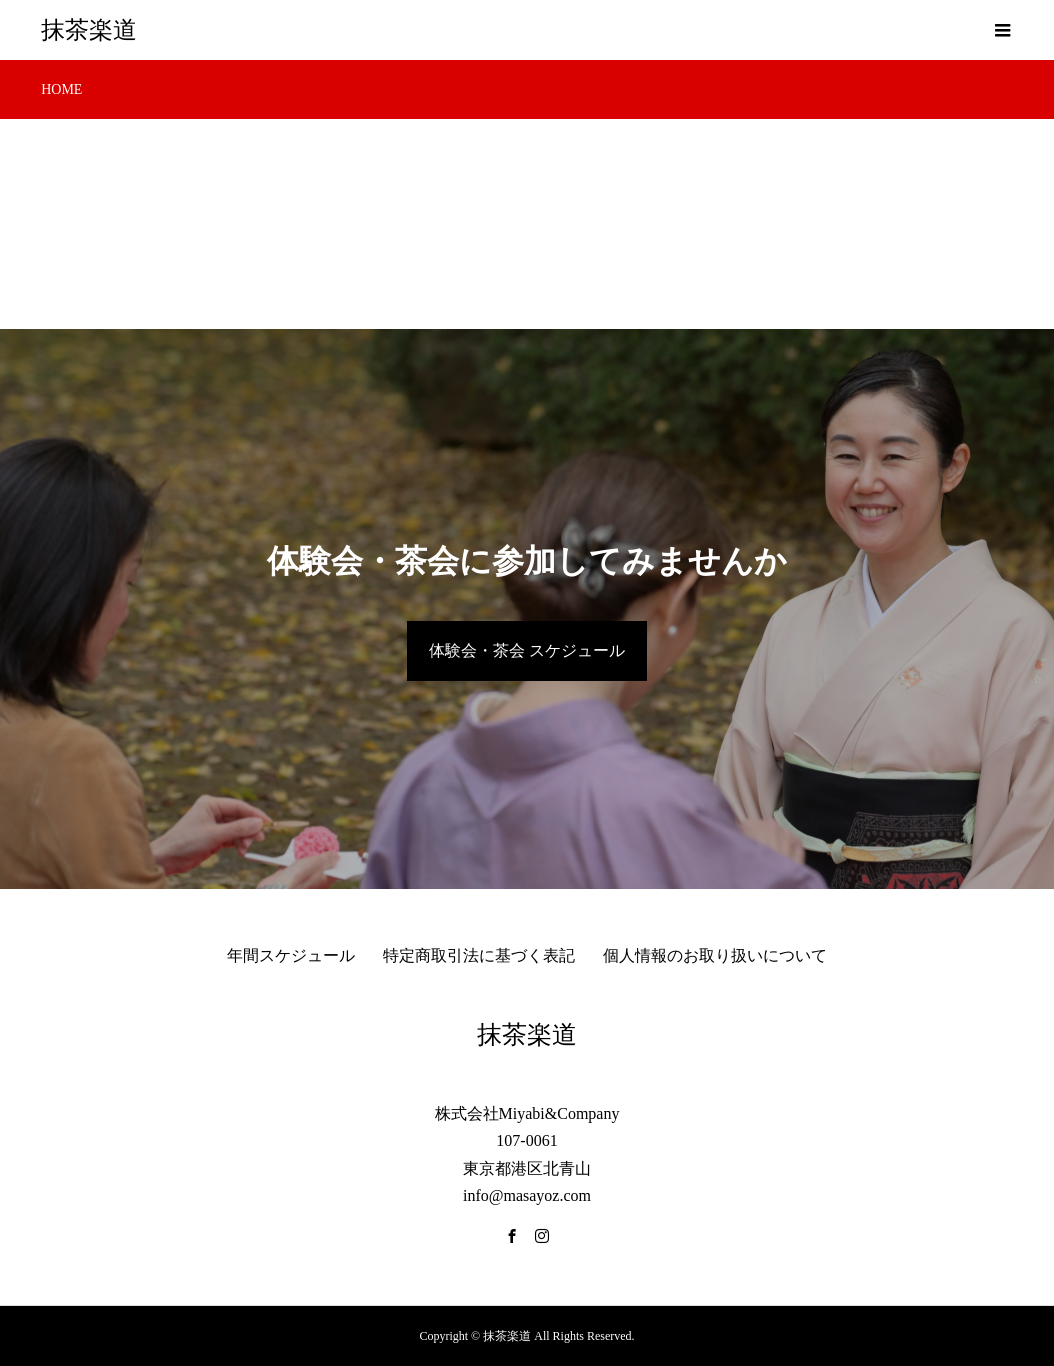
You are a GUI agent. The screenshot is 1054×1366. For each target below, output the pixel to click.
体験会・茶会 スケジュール (527, 650)
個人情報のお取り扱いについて (715, 955)
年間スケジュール (291, 955)
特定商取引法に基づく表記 (479, 955)
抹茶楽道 (89, 30)
